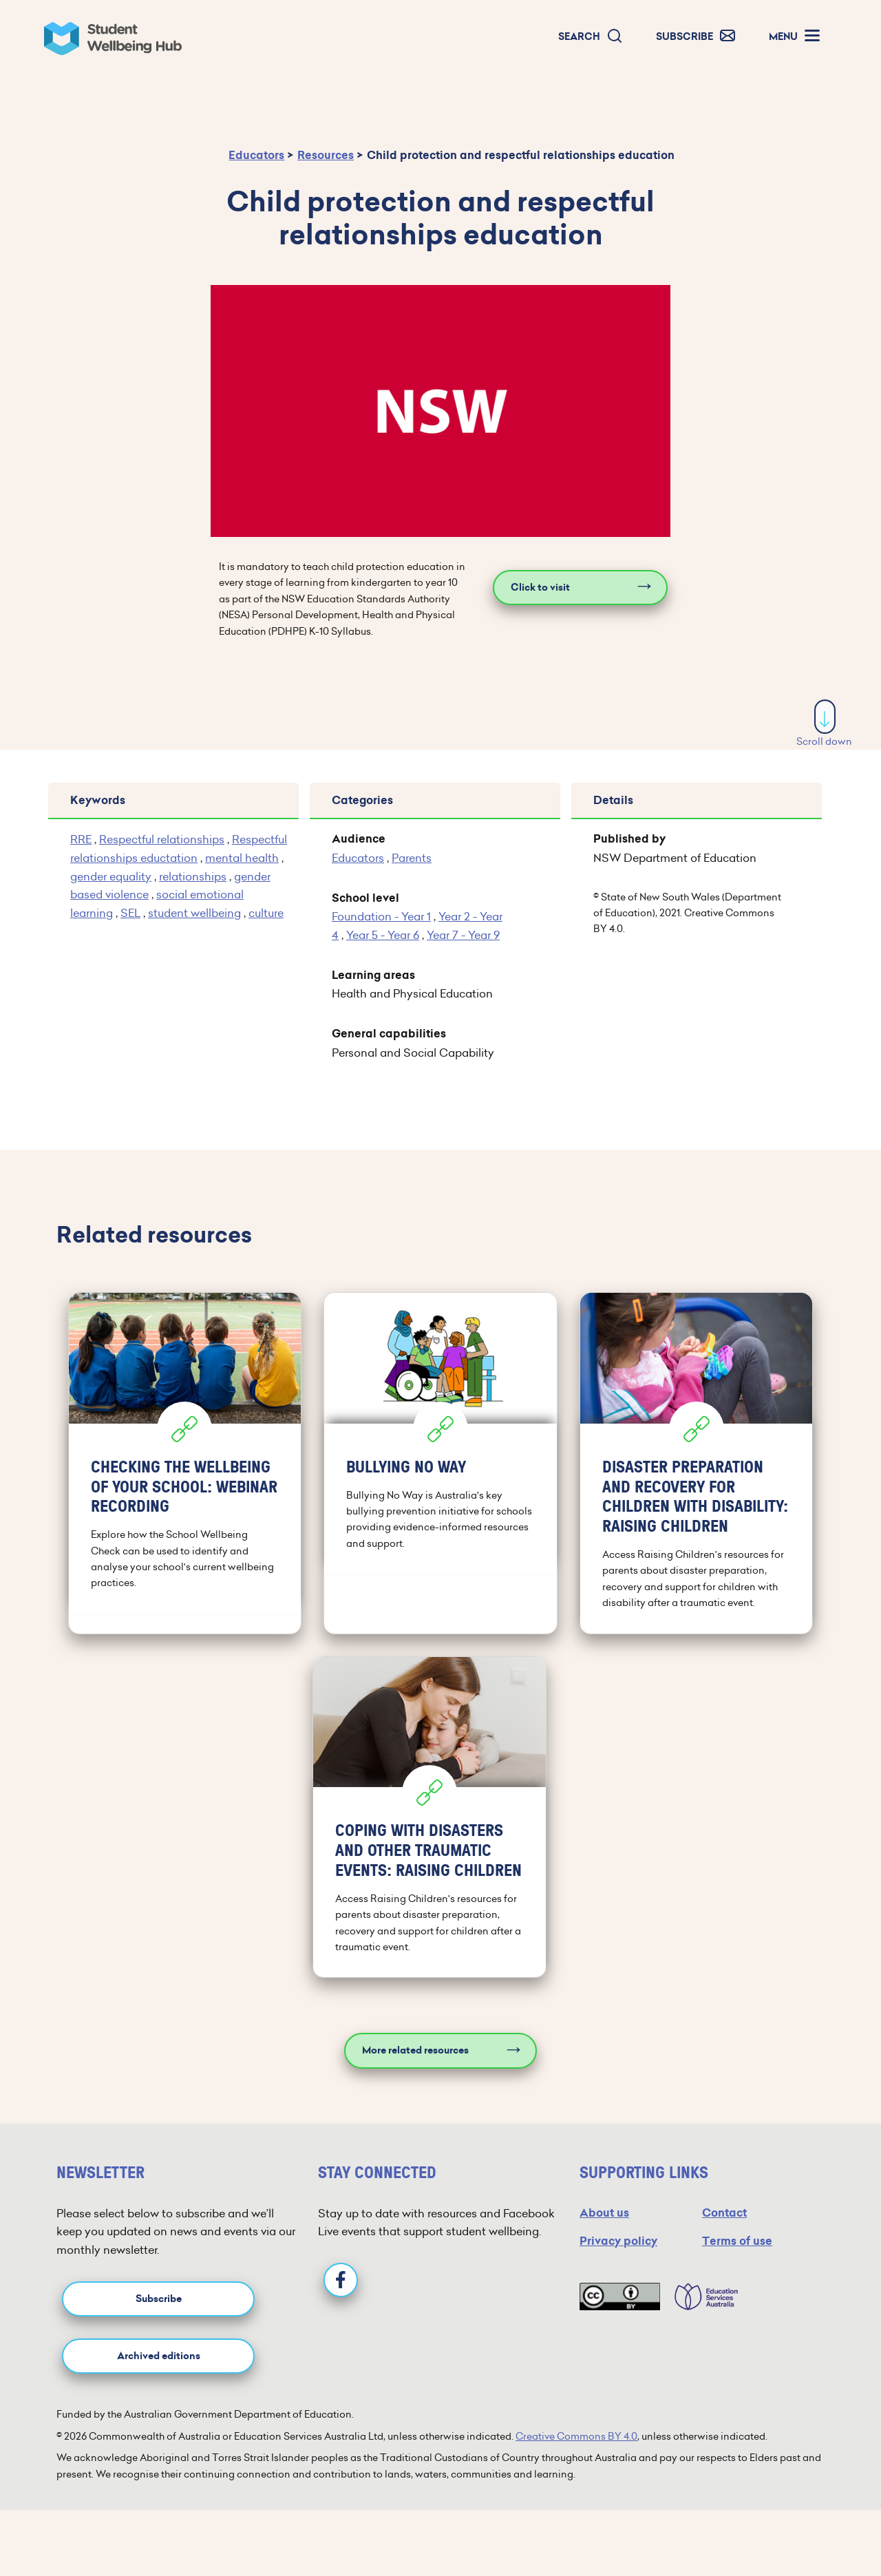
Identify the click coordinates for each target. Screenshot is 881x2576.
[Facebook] (340, 2280)
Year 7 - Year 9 (463, 934)
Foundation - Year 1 (381, 916)
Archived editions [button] (158, 2356)
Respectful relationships (161, 839)
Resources (325, 155)
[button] (590, 37)
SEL (130, 912)
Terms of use (737, 2241)
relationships (192, 876)
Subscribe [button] (159, 2299)
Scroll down (824, 723)
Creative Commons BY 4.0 (576, 2436)
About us (604, 2213)
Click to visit (540, 587)
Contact (724, 2213)
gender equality (110, 876)
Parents (412, 857)
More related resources (415, 2050)
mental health (242, 857)
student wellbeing (194, 912)
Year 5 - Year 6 (382, 934)
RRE (81, 839)
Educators (256, 155)
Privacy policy (618, 2241)
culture (266, 912)
